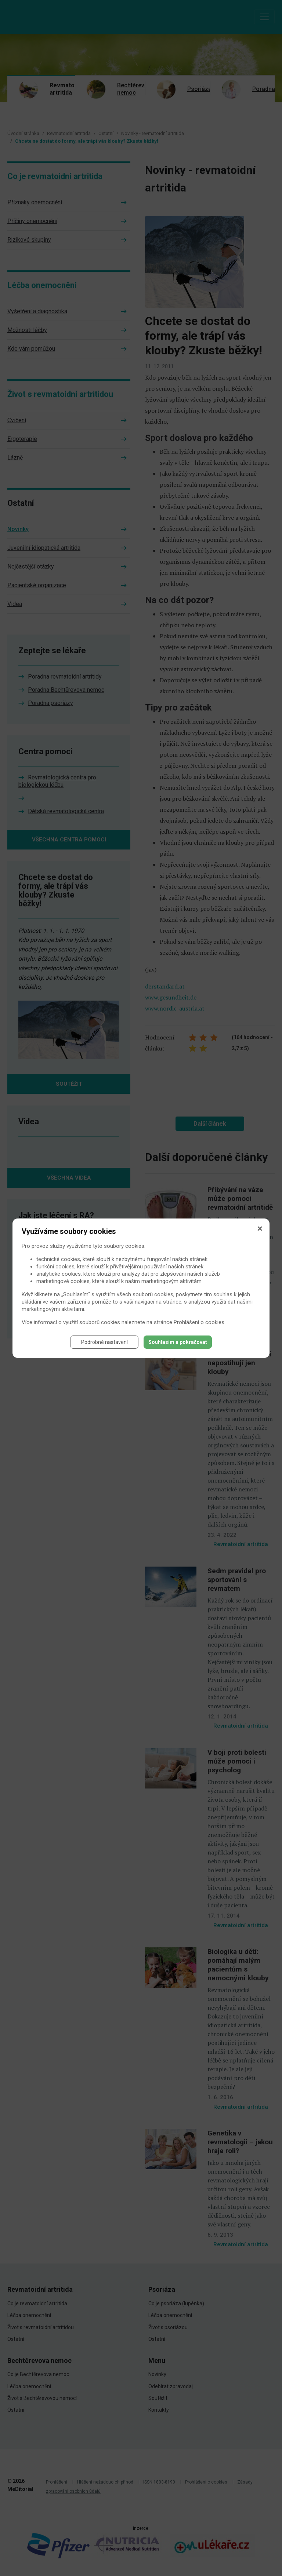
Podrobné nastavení (104, 1342)
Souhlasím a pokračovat (177, 1342)
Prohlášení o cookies (199, 1322)
